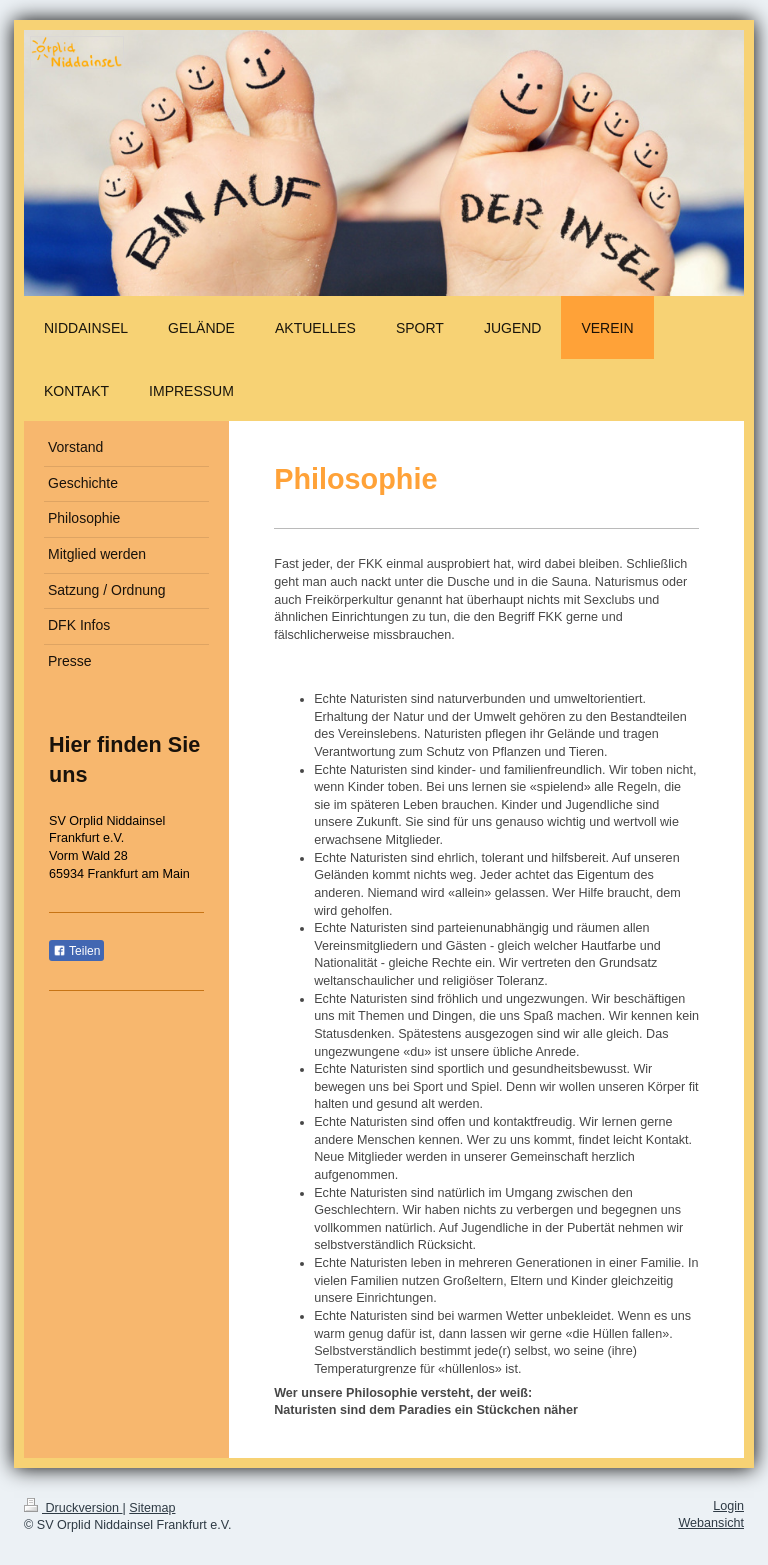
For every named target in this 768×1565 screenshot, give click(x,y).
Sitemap (152, 1508)
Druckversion (73, 1508)
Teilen (76, 951)
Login (728, 1506)
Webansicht (711, 1523)
